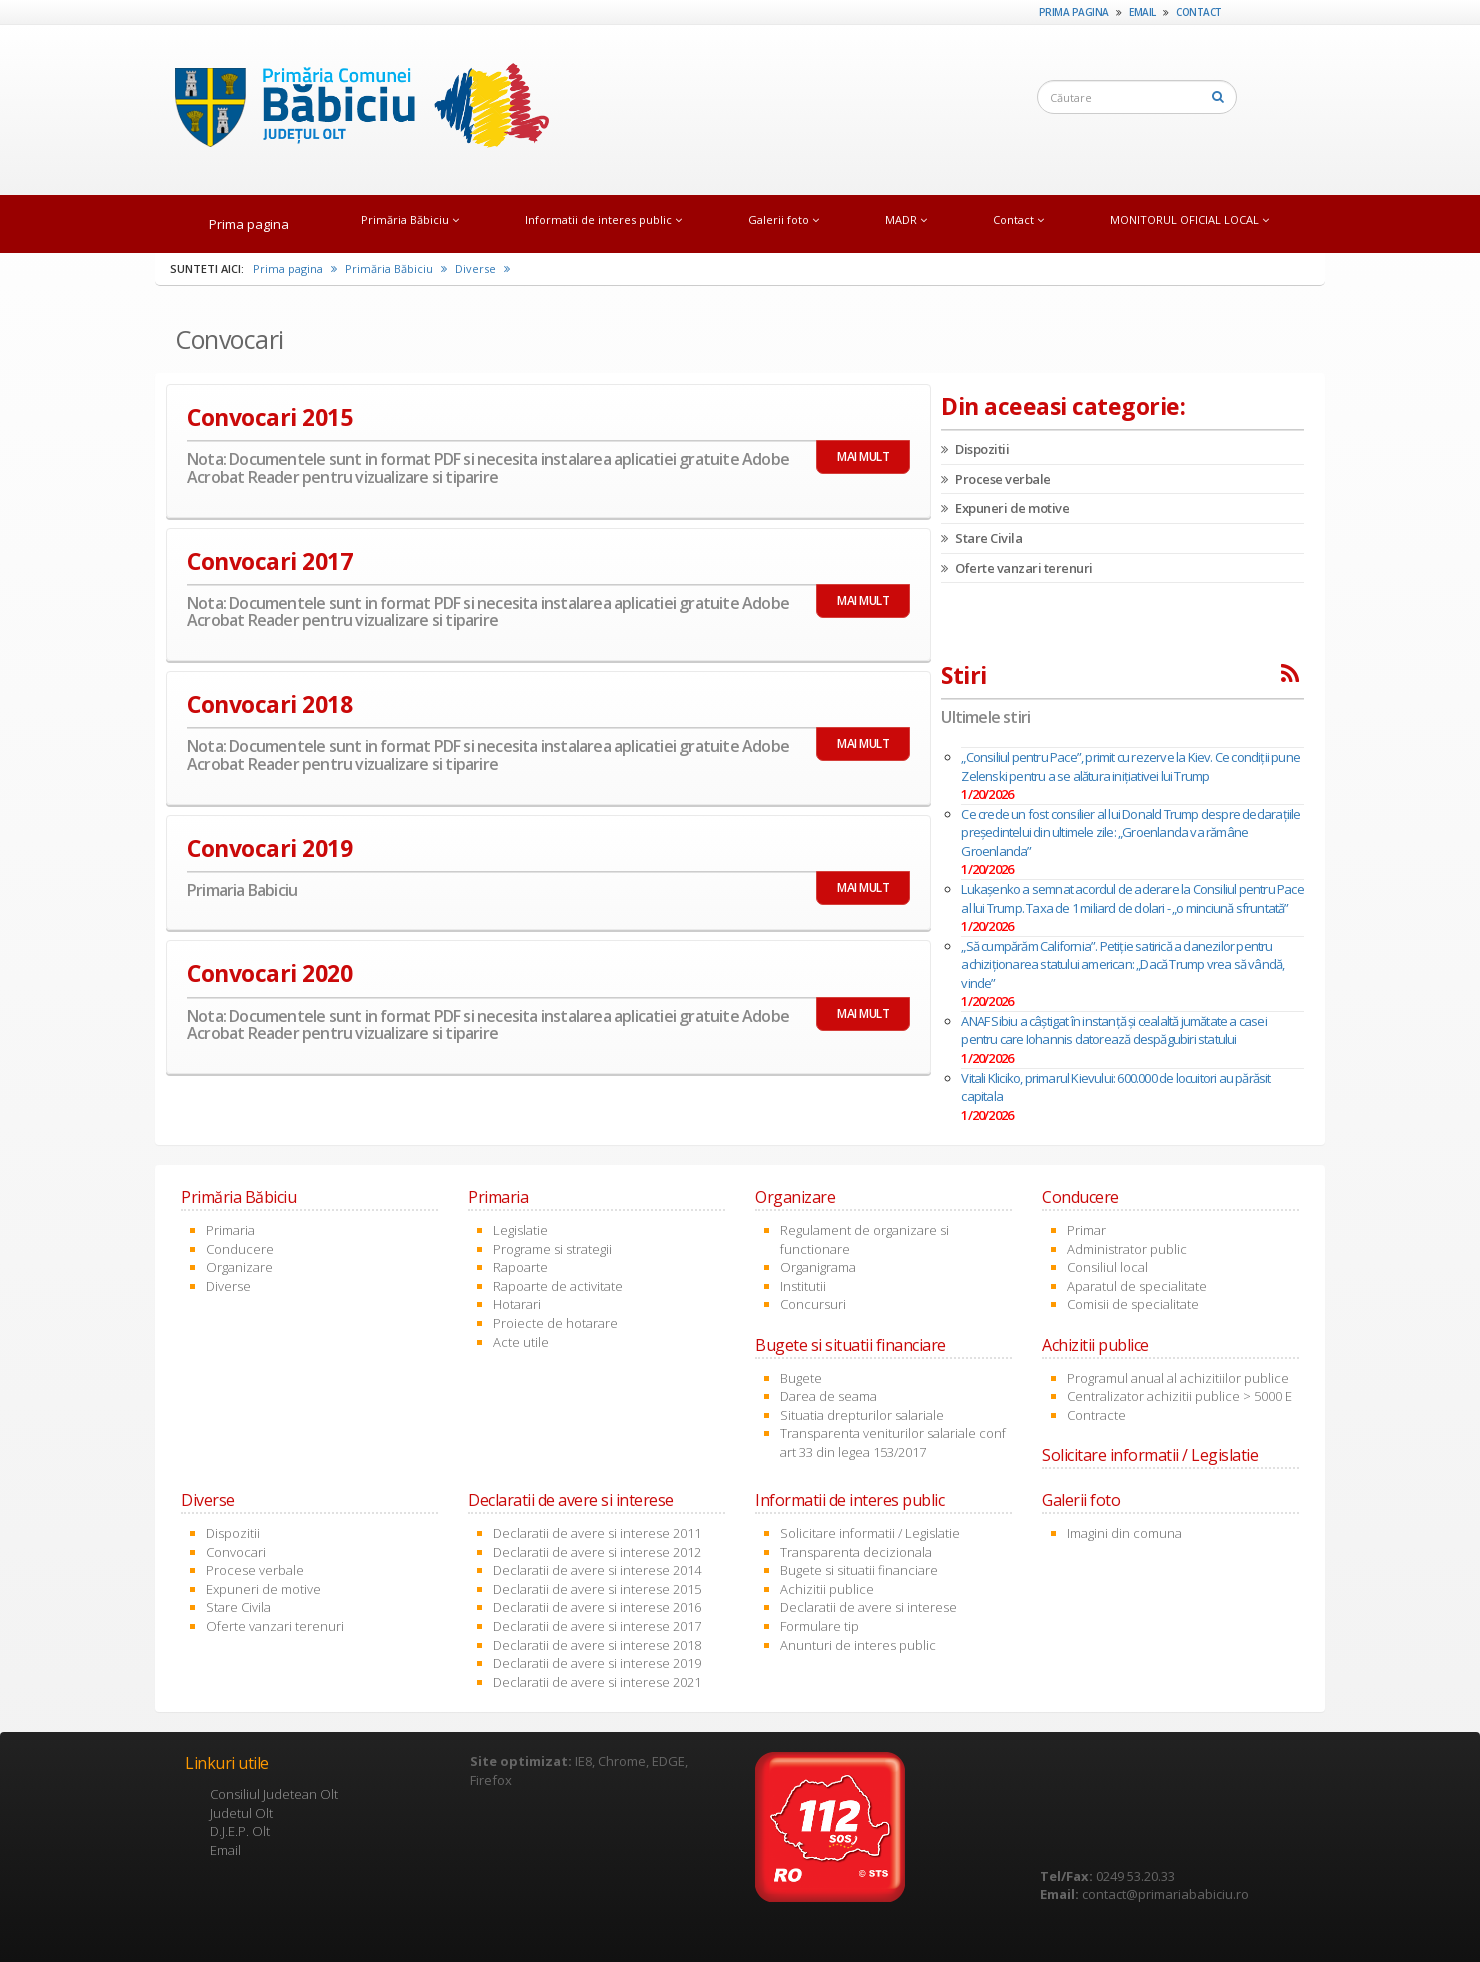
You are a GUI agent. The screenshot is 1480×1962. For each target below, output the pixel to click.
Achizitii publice (827, 1589)
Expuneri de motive (1005, 508)
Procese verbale (996, 479)
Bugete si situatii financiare (859, 1570)
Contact (1199, 12)
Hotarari (517, 1304)
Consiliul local (1107, 1267)
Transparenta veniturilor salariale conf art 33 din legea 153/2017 (893, 1442)
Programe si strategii (552, 1249)
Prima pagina (1074, 12)
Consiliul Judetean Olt (274, 1794)
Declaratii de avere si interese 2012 (597, 1552)
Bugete (801, 1378)
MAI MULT (863, 456)
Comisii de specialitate (1133, 1304)
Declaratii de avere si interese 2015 (597, 1589)
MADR (906, 219)
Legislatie (520, 1230)
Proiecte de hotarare (555, 1323)
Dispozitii (975, 449)
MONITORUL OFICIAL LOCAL (1189, 219)
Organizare (239, 1267)
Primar (1086, 1230)
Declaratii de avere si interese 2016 (597, 1607)
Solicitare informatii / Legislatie (870, 1533)
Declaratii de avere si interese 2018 (597, 1645)
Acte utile (521, 1342)
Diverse (482, 268)
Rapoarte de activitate (558, 1286)
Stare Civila (981, 538)
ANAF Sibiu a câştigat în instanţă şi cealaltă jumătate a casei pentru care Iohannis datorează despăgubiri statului (1113, 1030)
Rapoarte (520, 1267)
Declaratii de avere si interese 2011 (597, 1533)
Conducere (240, 1249)
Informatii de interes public (603, 219)
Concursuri (813, 1304)
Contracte (1096, 1415)
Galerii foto (783, 219)
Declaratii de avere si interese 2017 (597, 1626)
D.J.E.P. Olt (240, 1831)
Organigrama (818, 1267)
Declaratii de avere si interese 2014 (597, 1570)
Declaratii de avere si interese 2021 (597, 1682)
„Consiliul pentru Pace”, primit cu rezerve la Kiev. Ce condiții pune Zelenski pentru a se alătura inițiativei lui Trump (1130, 766)
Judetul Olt (241, 1813)
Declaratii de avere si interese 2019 (597, 1663)
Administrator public (1127, 1249)
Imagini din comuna (1124, 1533)
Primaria (230, 1230)
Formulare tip (819, 1626)
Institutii (803, 1286)
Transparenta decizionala (856, 1552)
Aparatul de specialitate (1137, 1286)
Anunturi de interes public (858, 1645)
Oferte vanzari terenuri (1017, 568)
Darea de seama (828, 1396)
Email (1142, 12)
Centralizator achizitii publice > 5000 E (1179, 1396)
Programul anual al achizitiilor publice (1178, 1378)
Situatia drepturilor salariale (862, 1415)
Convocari (236, 1552)
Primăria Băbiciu (410, 219)
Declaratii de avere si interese (868, 1607)
